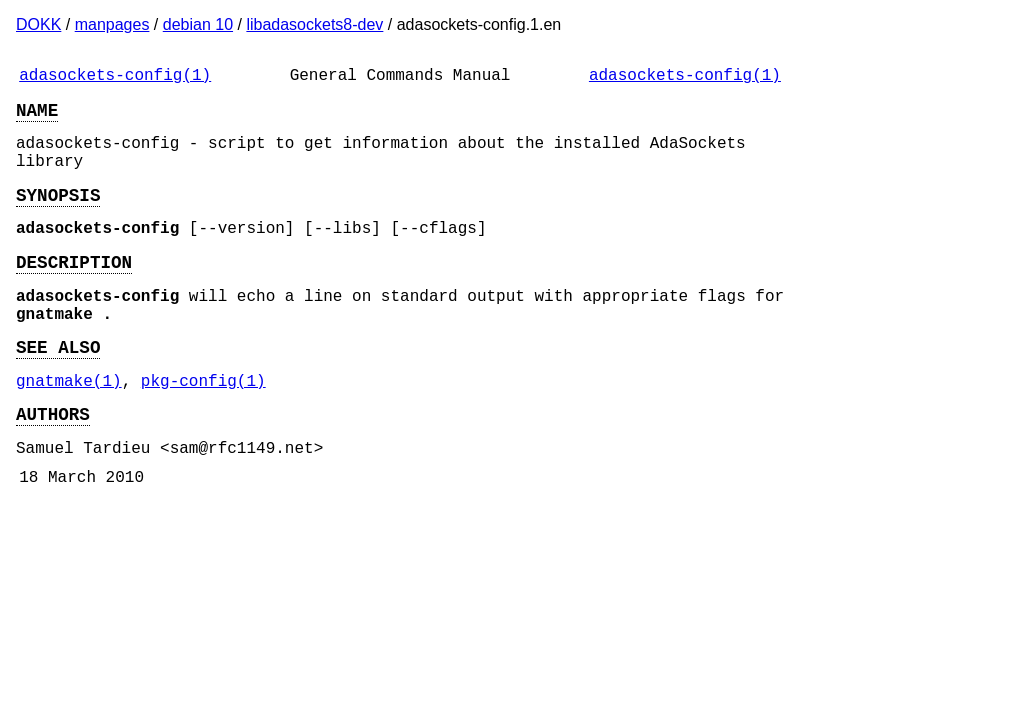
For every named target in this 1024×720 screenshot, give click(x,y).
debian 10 (198, 24)
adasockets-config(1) (115, 78)
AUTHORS (53, 461)
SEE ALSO (58, 386)
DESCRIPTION (74, 289)
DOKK (38, 24)
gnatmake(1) (69, 424)
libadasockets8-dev (314, 24)
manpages (112, 24)
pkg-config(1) (203, 424)
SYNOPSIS (58, 214)
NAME (37, 117)
